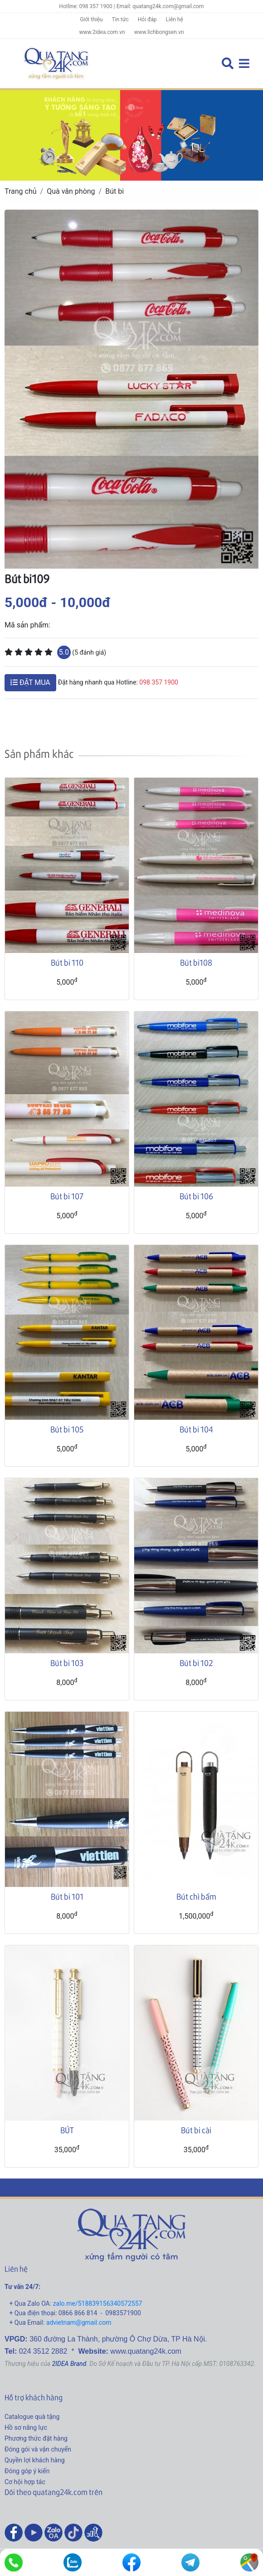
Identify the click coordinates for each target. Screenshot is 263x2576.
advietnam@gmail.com (79, 2322)
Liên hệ (174, 19)
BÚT (67, 2130)
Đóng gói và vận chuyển (38, 2449)
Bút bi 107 (66, 1196)
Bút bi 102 (196, 1662)
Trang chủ (21, 191)
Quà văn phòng (71, 191)
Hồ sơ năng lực (26, 2427)
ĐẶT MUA (30, 682)
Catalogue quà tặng (32, 2416)
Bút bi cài (196, 2130)
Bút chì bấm (196, 1896)
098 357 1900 (158, 682)
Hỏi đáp (147, 19)
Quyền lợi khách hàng (35, 2460)
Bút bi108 (196, 962)
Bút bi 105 (66, 1429)
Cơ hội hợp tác (25, 2481)
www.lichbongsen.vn (159, 32)
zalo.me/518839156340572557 (97, 2303)
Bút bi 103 (66, 1662)
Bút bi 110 (67, 962)
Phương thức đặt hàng (36, 2438)
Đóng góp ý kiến (27, 2471)
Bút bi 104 (196, 1429)
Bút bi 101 (67, 1896)
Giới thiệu (91, 19)
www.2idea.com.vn (102, 32)
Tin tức (120, 19)
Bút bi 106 (196, 1196)
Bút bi (114, 191)
